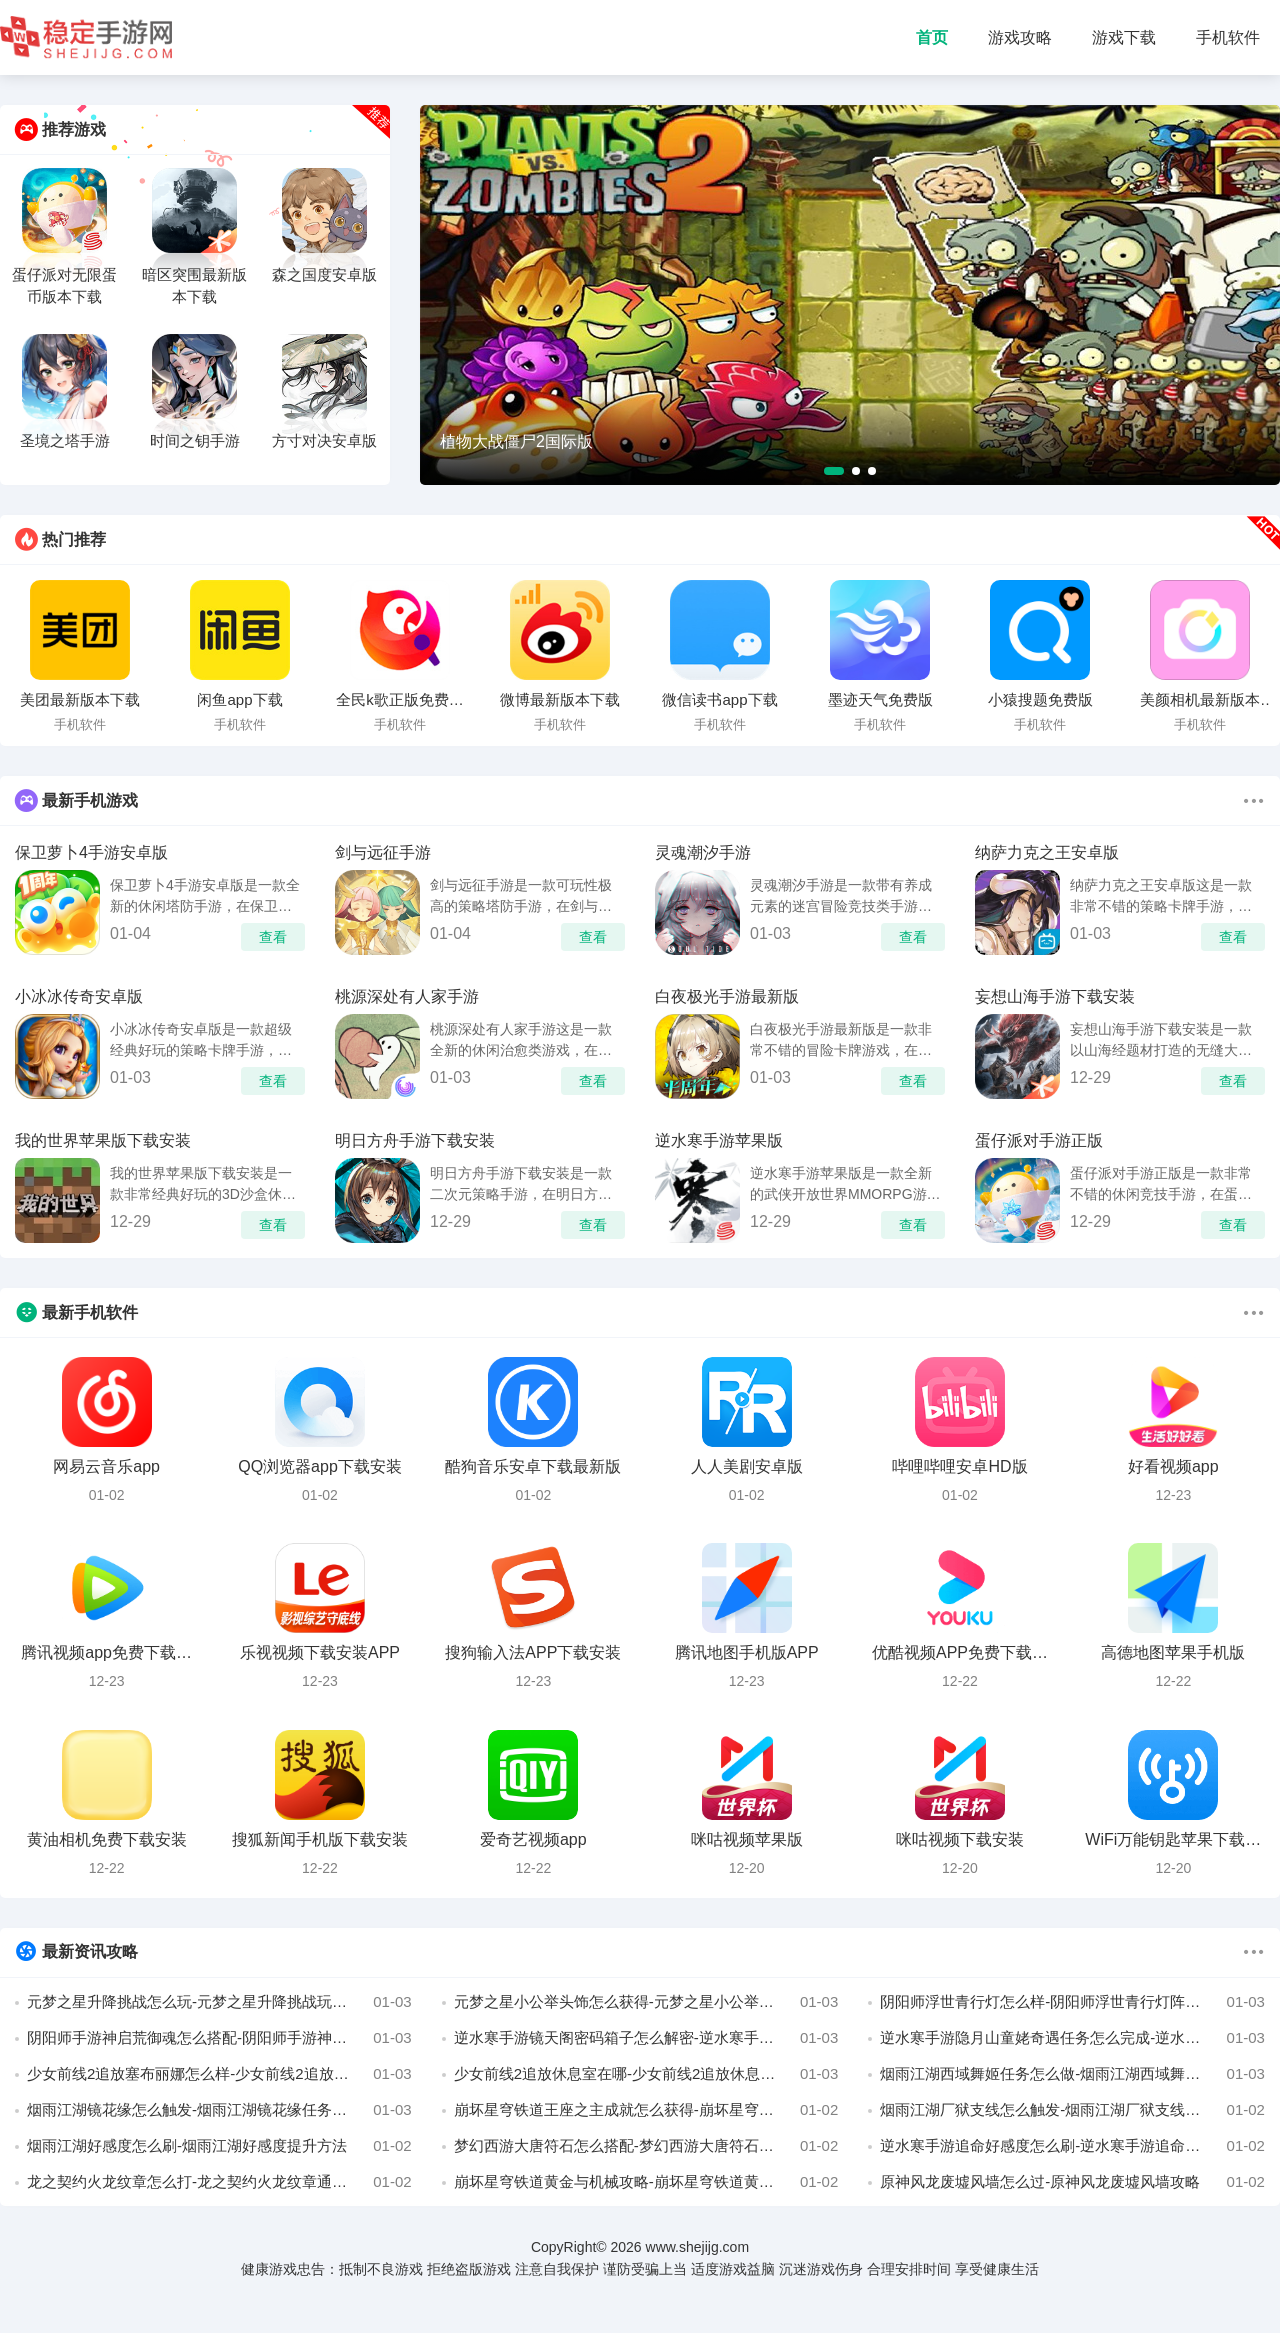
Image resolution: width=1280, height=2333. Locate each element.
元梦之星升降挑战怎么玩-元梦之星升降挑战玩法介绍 (219, 2002)
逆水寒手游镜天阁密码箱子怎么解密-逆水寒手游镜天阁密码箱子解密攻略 (646, 2038)
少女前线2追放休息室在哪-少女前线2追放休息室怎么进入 (646, 2074)
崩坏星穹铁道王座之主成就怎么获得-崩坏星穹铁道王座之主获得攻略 (646, 2110)
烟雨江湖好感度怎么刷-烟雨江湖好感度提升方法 (219, 2146)
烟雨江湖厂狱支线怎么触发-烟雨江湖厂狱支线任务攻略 (1072, 2110)
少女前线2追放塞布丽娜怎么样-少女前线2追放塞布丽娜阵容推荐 (219, 2074)
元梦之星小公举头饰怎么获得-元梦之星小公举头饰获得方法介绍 (646, 2002)
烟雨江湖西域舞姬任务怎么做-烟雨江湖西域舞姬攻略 (1072, 2074)
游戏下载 (1124, 37)
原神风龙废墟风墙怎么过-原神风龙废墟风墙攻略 (1072, 2182)
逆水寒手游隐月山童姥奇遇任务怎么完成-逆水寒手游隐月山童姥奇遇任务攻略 (1072, 2038)
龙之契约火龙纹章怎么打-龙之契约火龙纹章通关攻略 (219, 2182)
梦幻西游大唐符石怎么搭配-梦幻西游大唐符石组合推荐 (646, 2146)
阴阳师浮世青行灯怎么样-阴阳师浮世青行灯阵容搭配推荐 (1072, 2002)
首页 (932, 37)
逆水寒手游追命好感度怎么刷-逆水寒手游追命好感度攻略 (1072, 2146)
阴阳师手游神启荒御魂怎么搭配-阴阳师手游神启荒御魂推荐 (219, 2038)
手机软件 (1228, 37)
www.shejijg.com (697, 2247)
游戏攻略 (1020, 37)
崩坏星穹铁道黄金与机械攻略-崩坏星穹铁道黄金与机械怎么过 (646, 2182)
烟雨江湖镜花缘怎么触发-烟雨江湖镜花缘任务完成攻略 (219, 2110)
